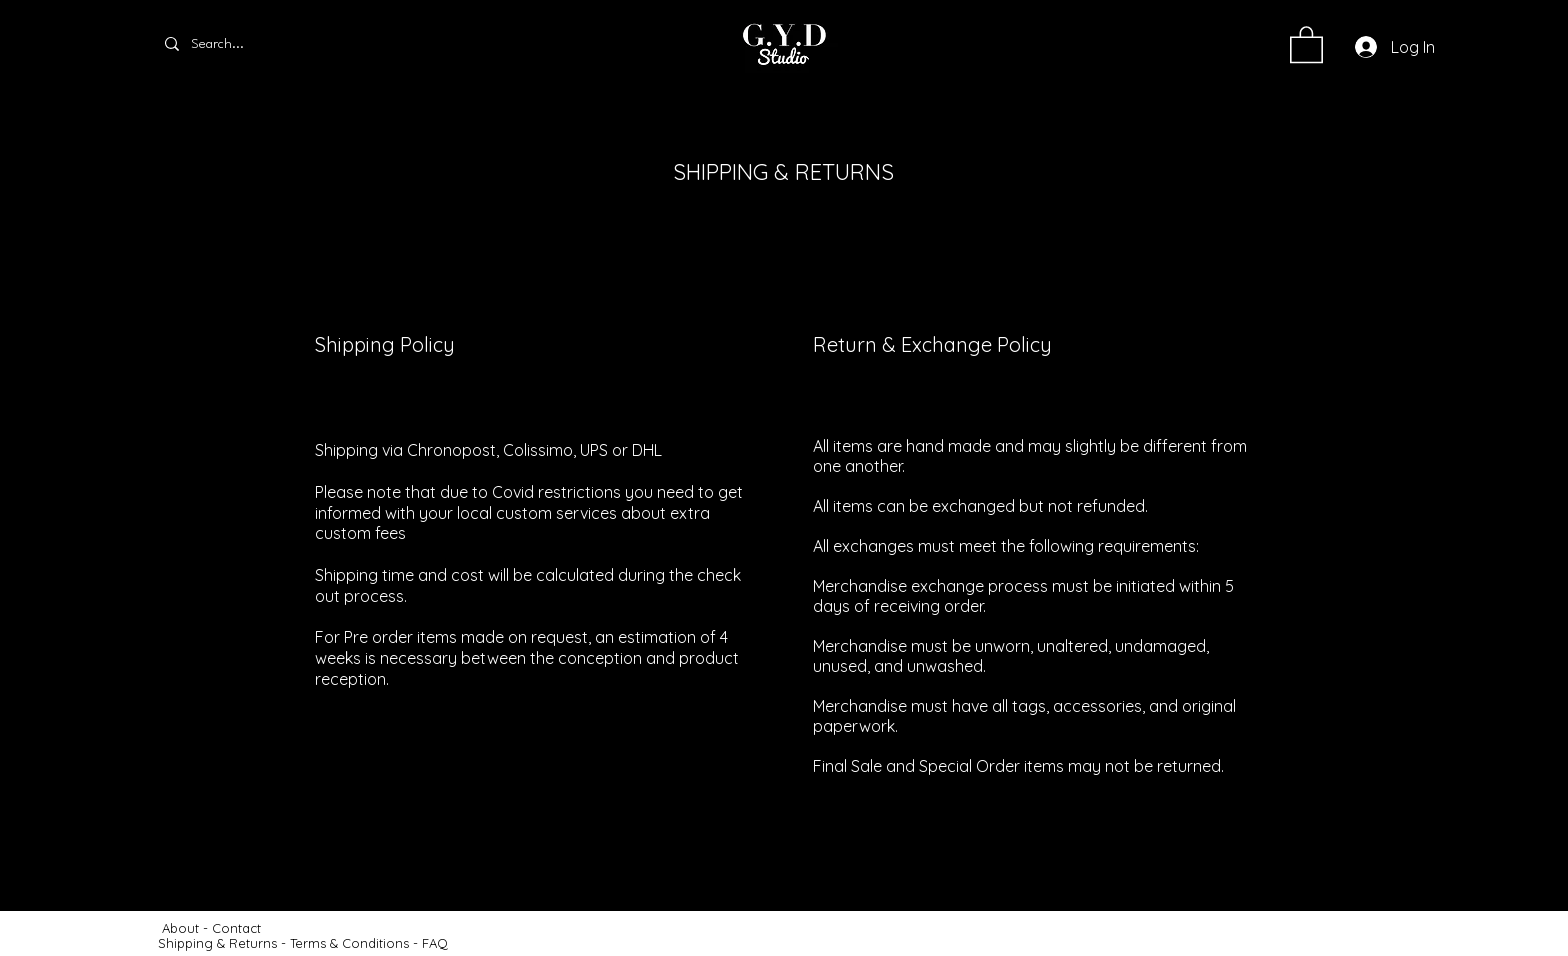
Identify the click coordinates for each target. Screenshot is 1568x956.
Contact (238, 928)
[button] (1306, 43)
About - (187, 928)
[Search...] (238, 44)
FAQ (435, 943)
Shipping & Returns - (224, 943)
